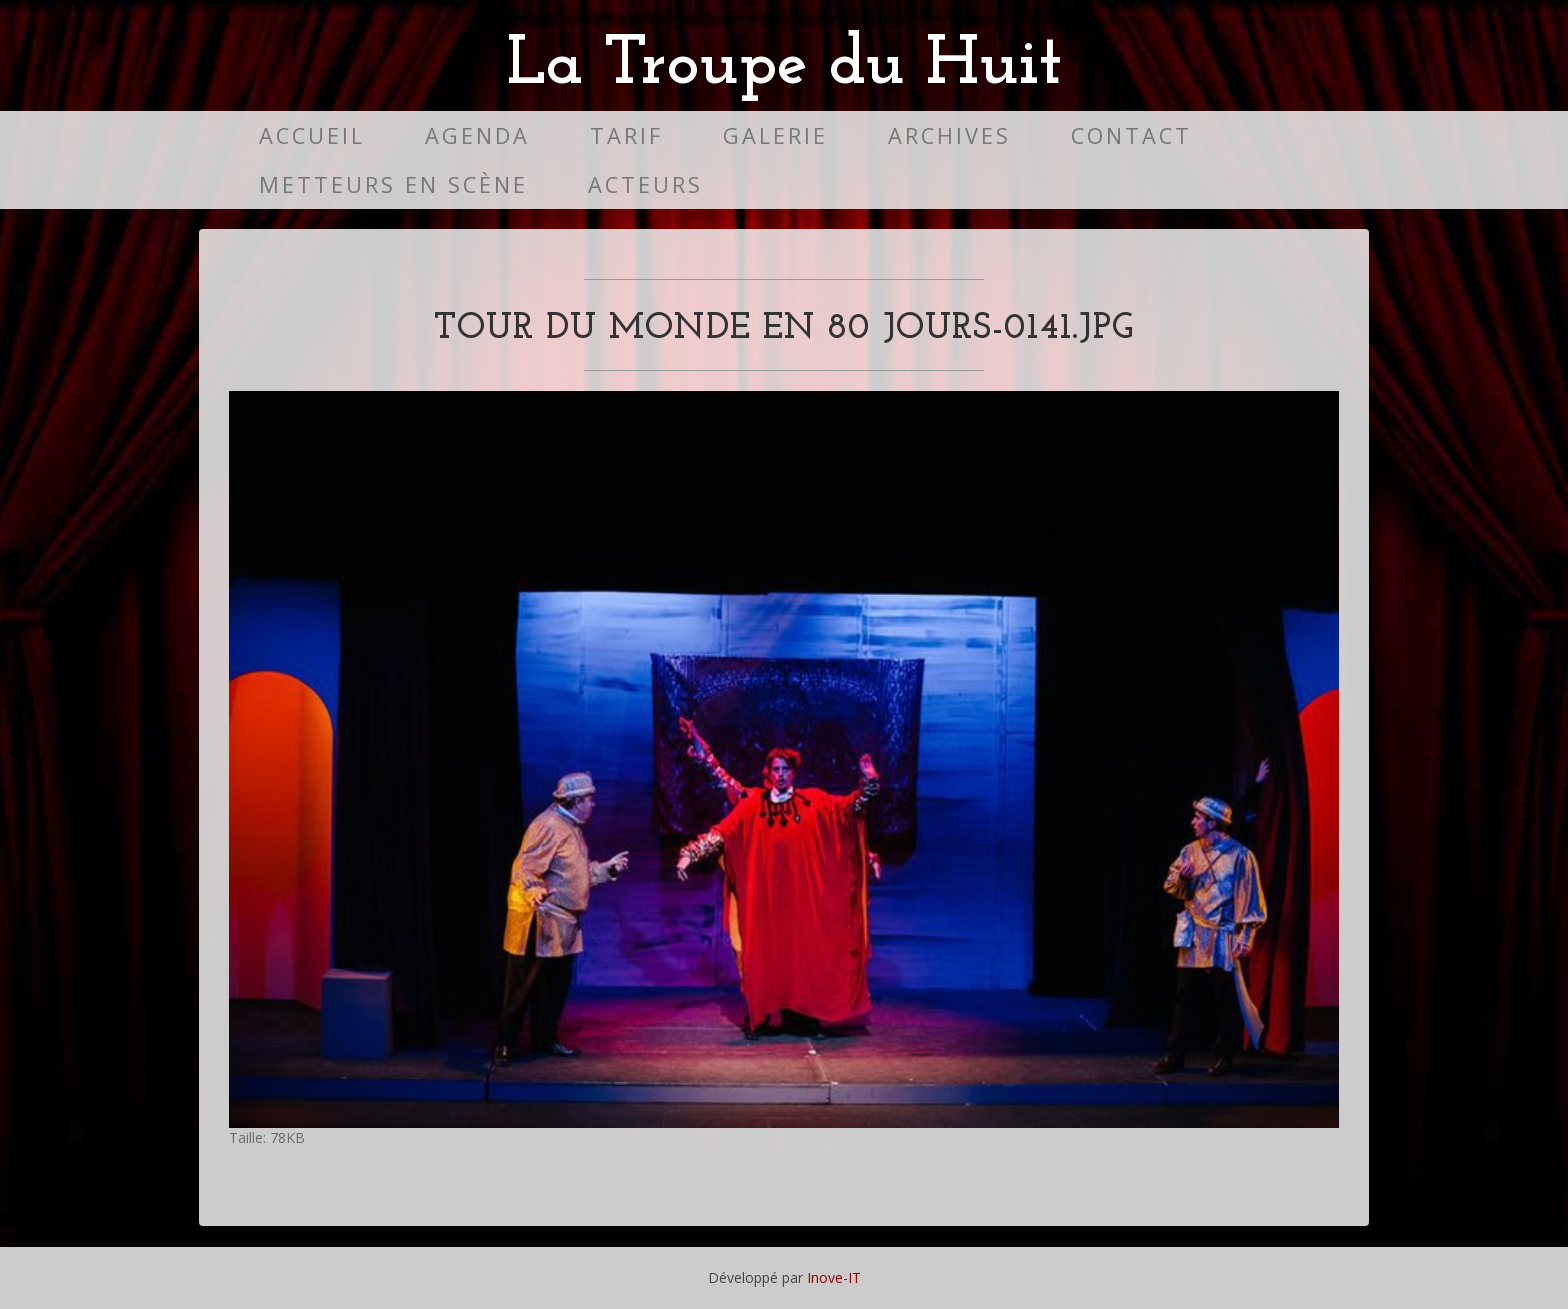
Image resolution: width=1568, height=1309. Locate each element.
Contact (1131, 135)
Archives (949, 135)
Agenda (477, 135)
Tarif (626, 135)
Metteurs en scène (393, 184)
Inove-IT (834, 1277)
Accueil (312, 135)
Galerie (775, 135)
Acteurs (645, 184)
